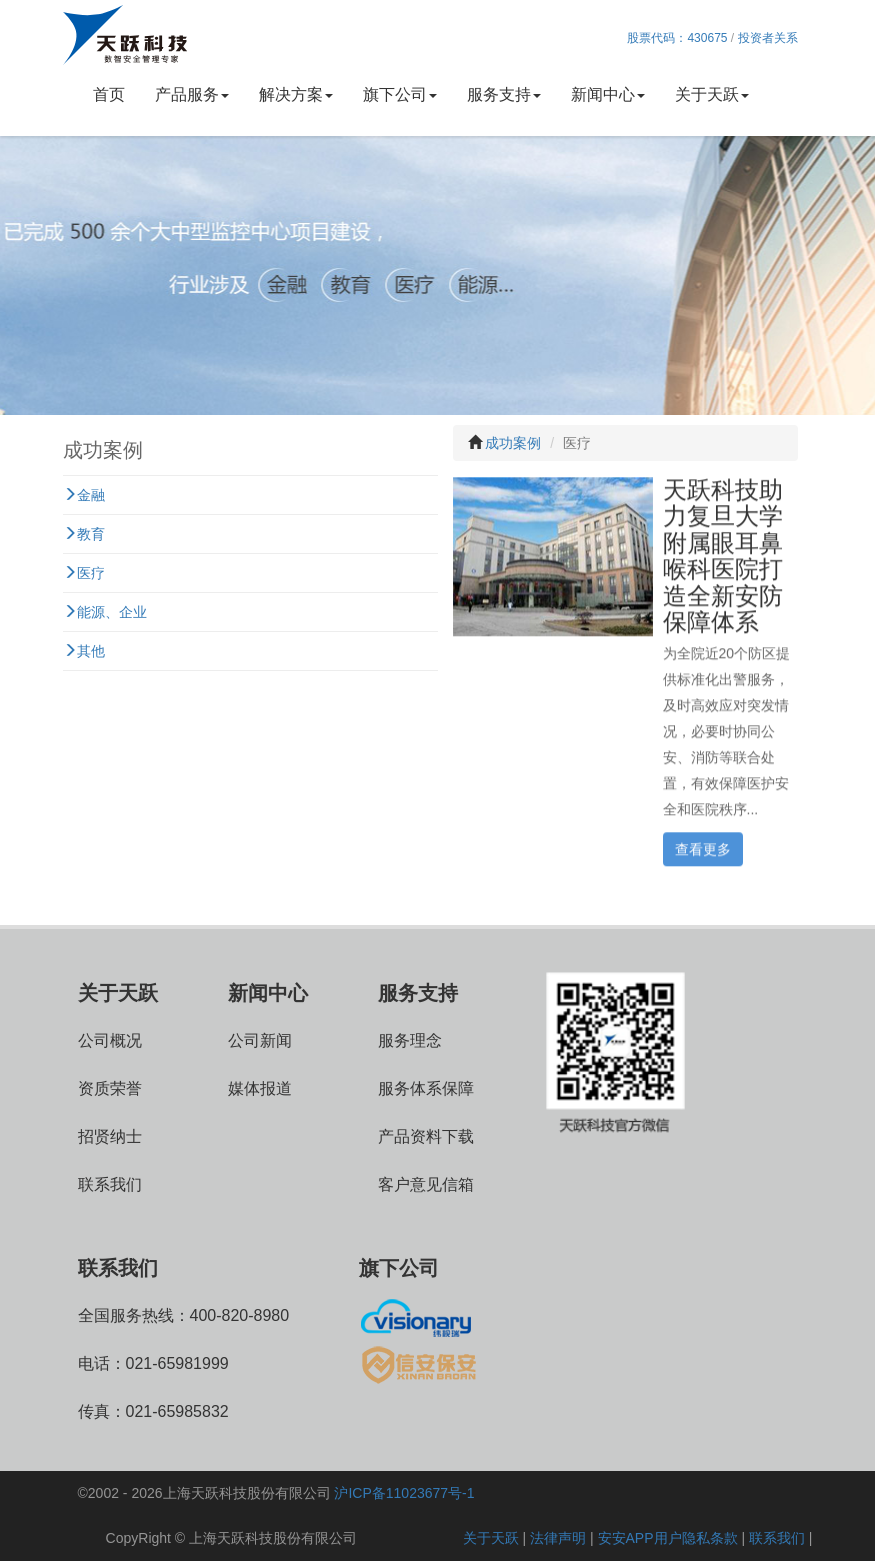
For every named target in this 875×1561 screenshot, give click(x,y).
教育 (84, 534)
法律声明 (558, 1538)
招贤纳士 (110, 1136)
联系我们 (110, 1184)
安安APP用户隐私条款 (668, 1538)
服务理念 (410, 1040)
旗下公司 (400, 94)
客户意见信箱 (426, 1184)
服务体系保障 (426, 1088)
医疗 (84, 573)
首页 (109, 94)
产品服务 (192, 94)
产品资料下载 (426, 1136)
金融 (84, 495)
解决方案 (296, 94)
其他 (84, 651)
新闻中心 (608, 94)
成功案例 (513, 443)
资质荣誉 (110, 1088)
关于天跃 (712, 94)
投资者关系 (768, 38)
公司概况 (110, 1040)
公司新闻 (260, 1040)
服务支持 (504, 94)
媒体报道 (260, 1088)
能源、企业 (105, 612)
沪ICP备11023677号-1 (404, 1493)
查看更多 (703, 847)
